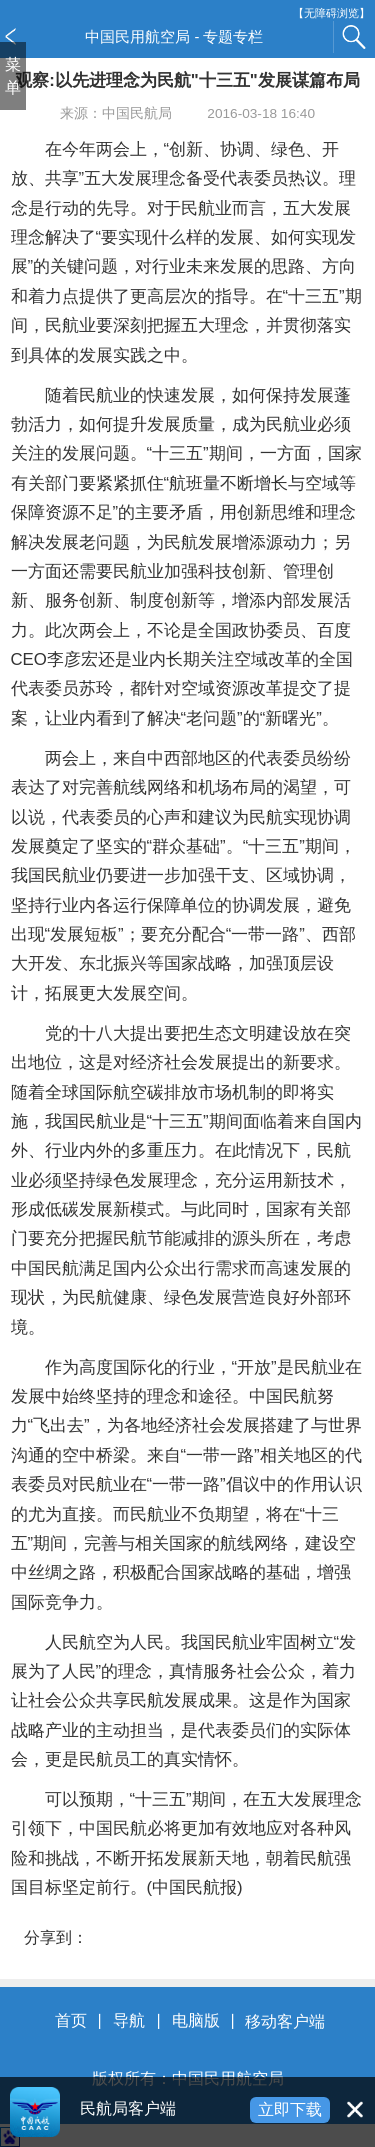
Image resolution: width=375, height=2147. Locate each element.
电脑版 (196, 2021)
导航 (129, 2021)
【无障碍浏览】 (331, 13)
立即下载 (290, 2109)
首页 (71, 2021)
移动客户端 (285, 2021)
